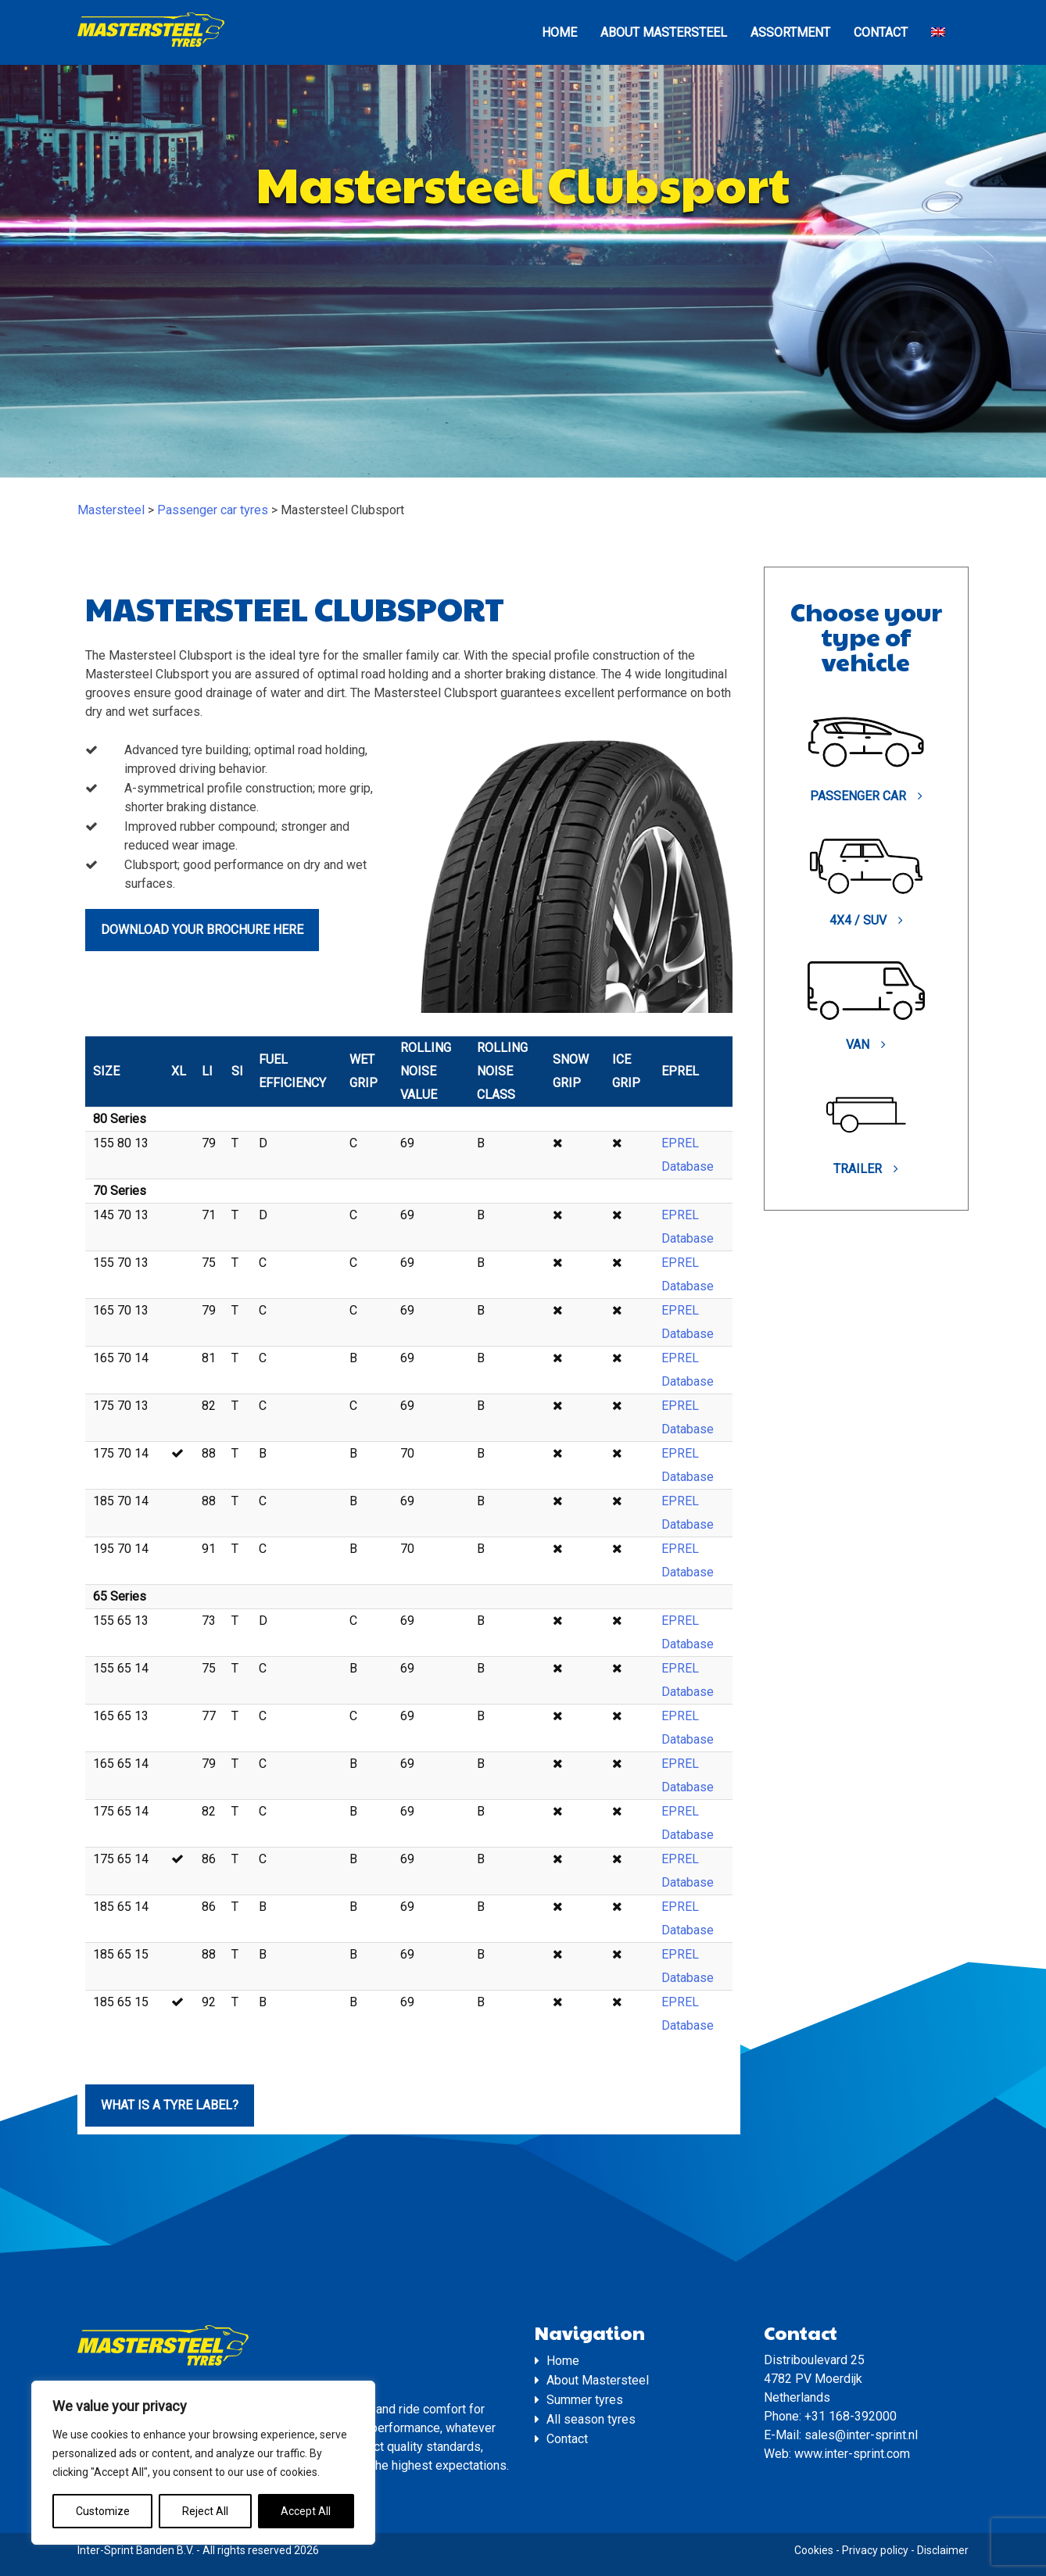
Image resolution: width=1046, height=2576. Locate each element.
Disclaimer (943, 2550)
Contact (881, 32)
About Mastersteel (663, 32)
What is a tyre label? (169, 2105)
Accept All (306, 2511)
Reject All (205, 2511)
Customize (103, 2511)
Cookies (813, 2550)
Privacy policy (875, 2550)
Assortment (790, 32)
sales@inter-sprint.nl (861, 2435)
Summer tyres (584, 2399)
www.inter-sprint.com (852, 2453)
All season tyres (591, 2419)
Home (559, 32)
